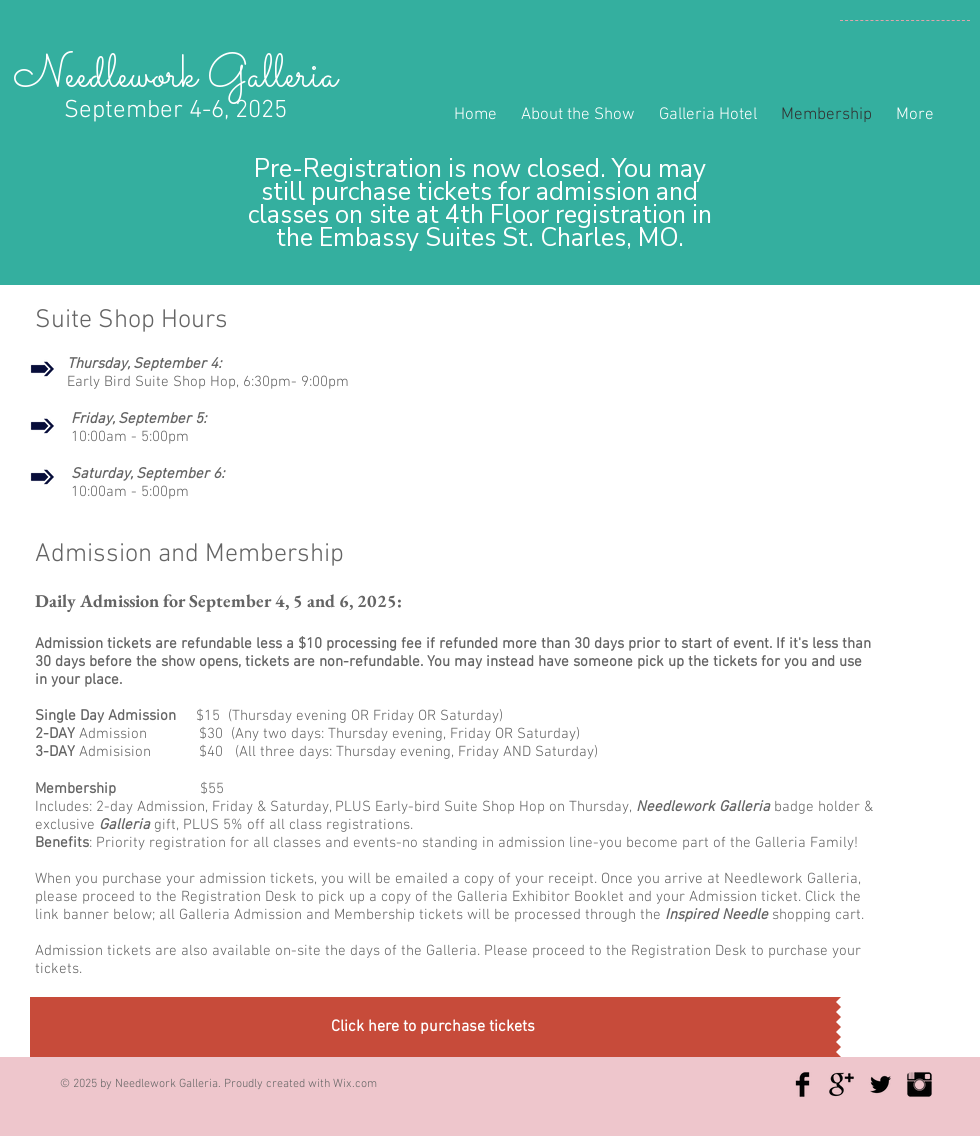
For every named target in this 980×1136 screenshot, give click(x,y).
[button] (435, 1027)
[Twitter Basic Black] (880, 1084)
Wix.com (355, 1084)
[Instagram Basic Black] (919, 1084)
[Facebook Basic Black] (802, 1084)
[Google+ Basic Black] (841, 1084)
